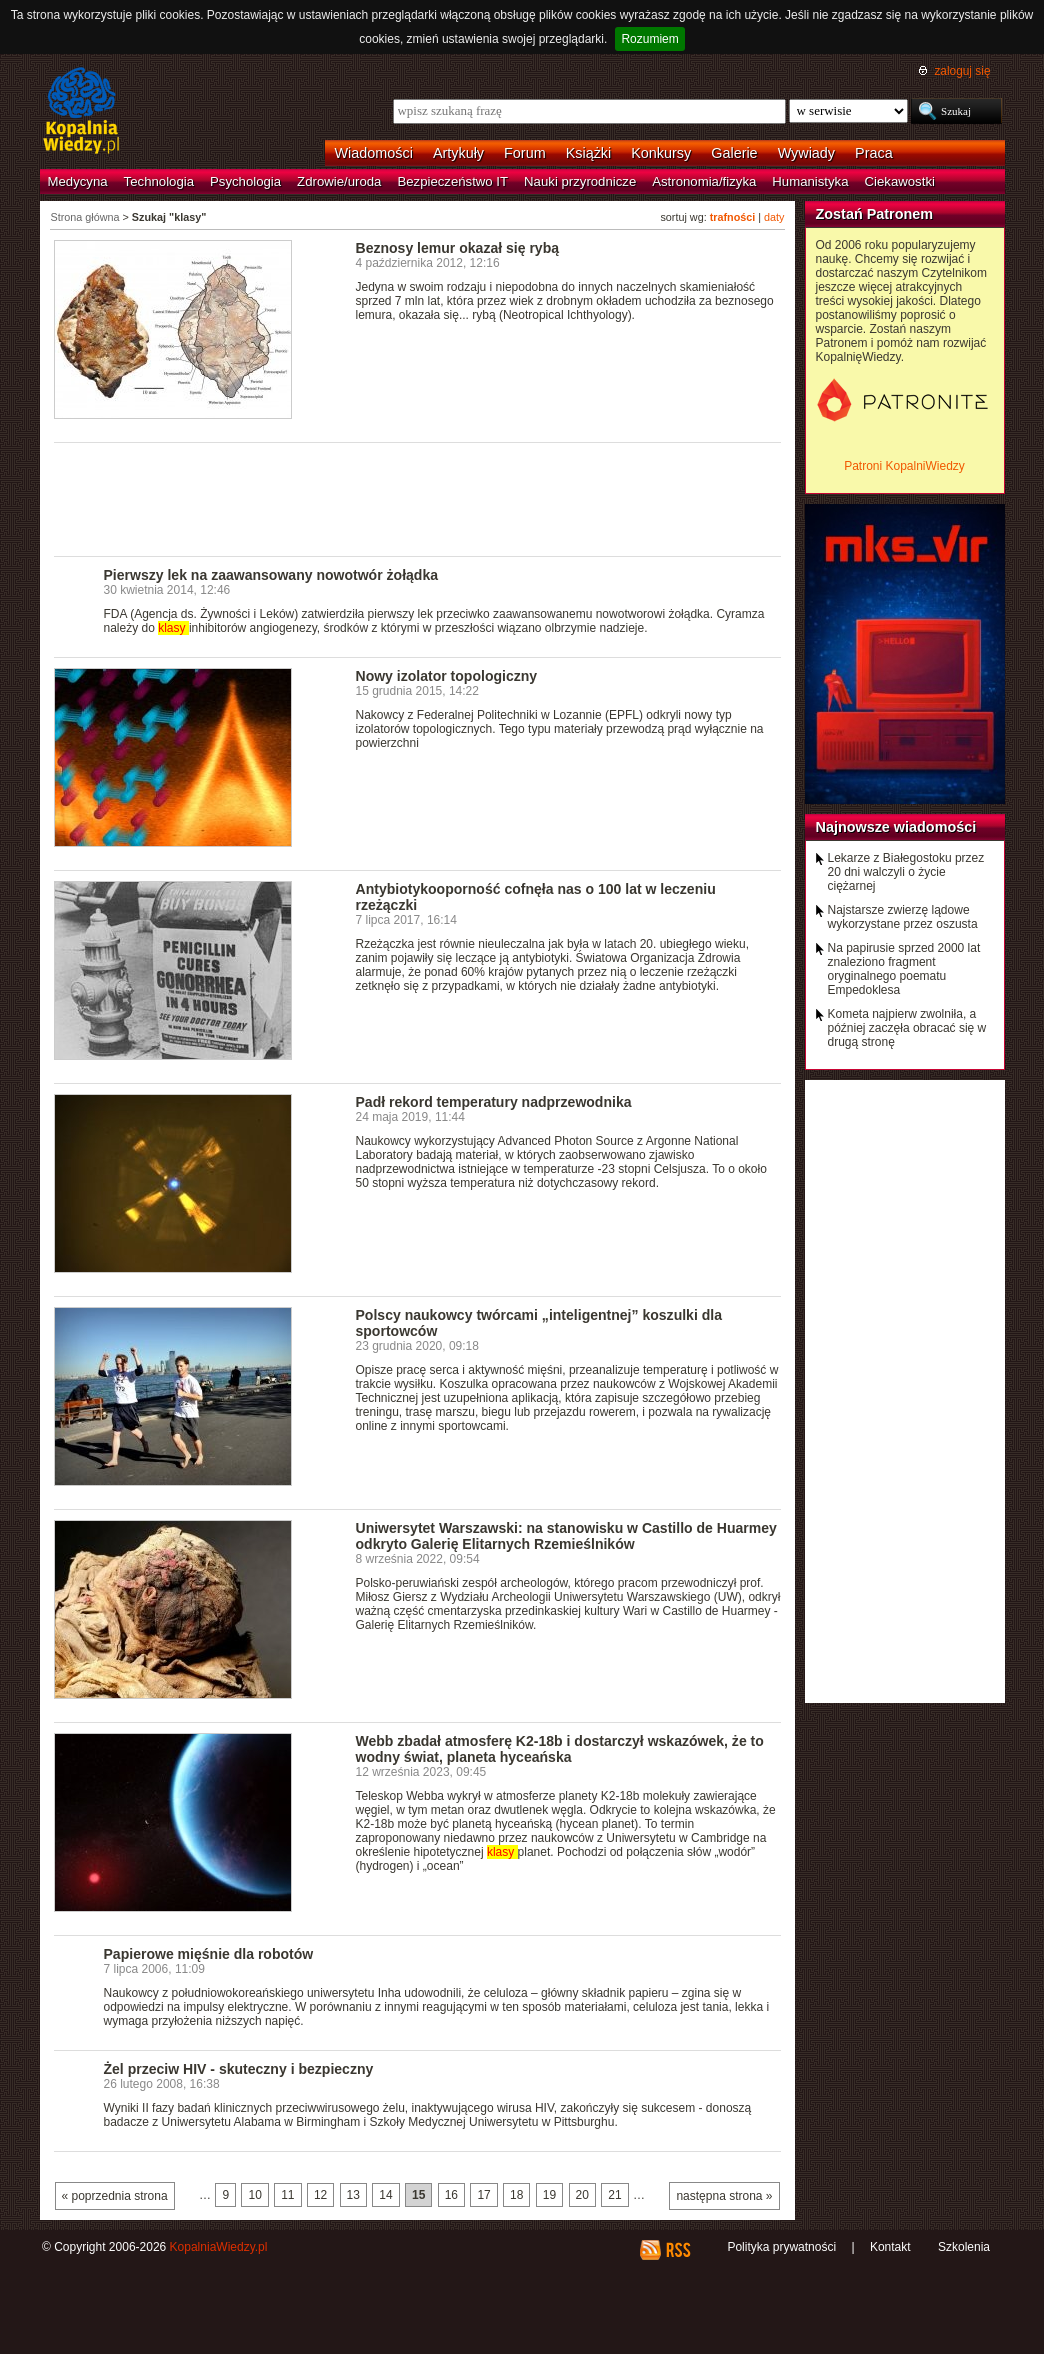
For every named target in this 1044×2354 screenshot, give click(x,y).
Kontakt (890, 2247)
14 (385, 2195)
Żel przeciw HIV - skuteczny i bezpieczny (239, 2069)
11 (287, 2195)
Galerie (734, 153)
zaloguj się (962, 71)
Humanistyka (810, 181)
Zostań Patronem (875, 214)
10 (254, 2195)
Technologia (159, 181)
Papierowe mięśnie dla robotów (209, 1954)
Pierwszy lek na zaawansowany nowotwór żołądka (271, 575)
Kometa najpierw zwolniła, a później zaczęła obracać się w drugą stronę (907, 1028)
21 (614, 2195)
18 (516, 2195)
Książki (589, 153)
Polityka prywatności (781, 2247)
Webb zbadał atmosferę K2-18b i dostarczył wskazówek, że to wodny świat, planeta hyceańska (560, 1749)
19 (549, 2195)
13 (353, 2195)
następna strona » (724, 2196)
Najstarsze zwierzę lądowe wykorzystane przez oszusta (903, 917)
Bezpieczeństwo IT (452, 181)
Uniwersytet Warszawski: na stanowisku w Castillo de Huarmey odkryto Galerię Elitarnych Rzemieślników (566, 1536)
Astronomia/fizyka (704, 181)
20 (582, 2195)
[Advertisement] (418, 498)
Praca (874, 153)
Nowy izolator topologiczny (447, 676)
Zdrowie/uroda (339, 181)
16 (451, 2195)
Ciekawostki (900, 181)
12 (320, 2195)
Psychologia (245, 181)
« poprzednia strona (115, 2196)
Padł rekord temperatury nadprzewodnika (494, 1102)
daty (774, 217)
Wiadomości (374, 153)
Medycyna (78, 181)
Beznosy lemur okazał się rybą (458, 248)
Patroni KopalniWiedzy (904, 466)
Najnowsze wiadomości (896, 827)
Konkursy (661, 153)
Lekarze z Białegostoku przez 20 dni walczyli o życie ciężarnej (906, 872)
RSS (677, 2250)
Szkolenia (964, 2247)
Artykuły (458, 153)
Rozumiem (649, 39)
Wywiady (806, 153)
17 (483, 2195)
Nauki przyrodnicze (580, 181)
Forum (525, 153)
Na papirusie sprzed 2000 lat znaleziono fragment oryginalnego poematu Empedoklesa (904, 969)
